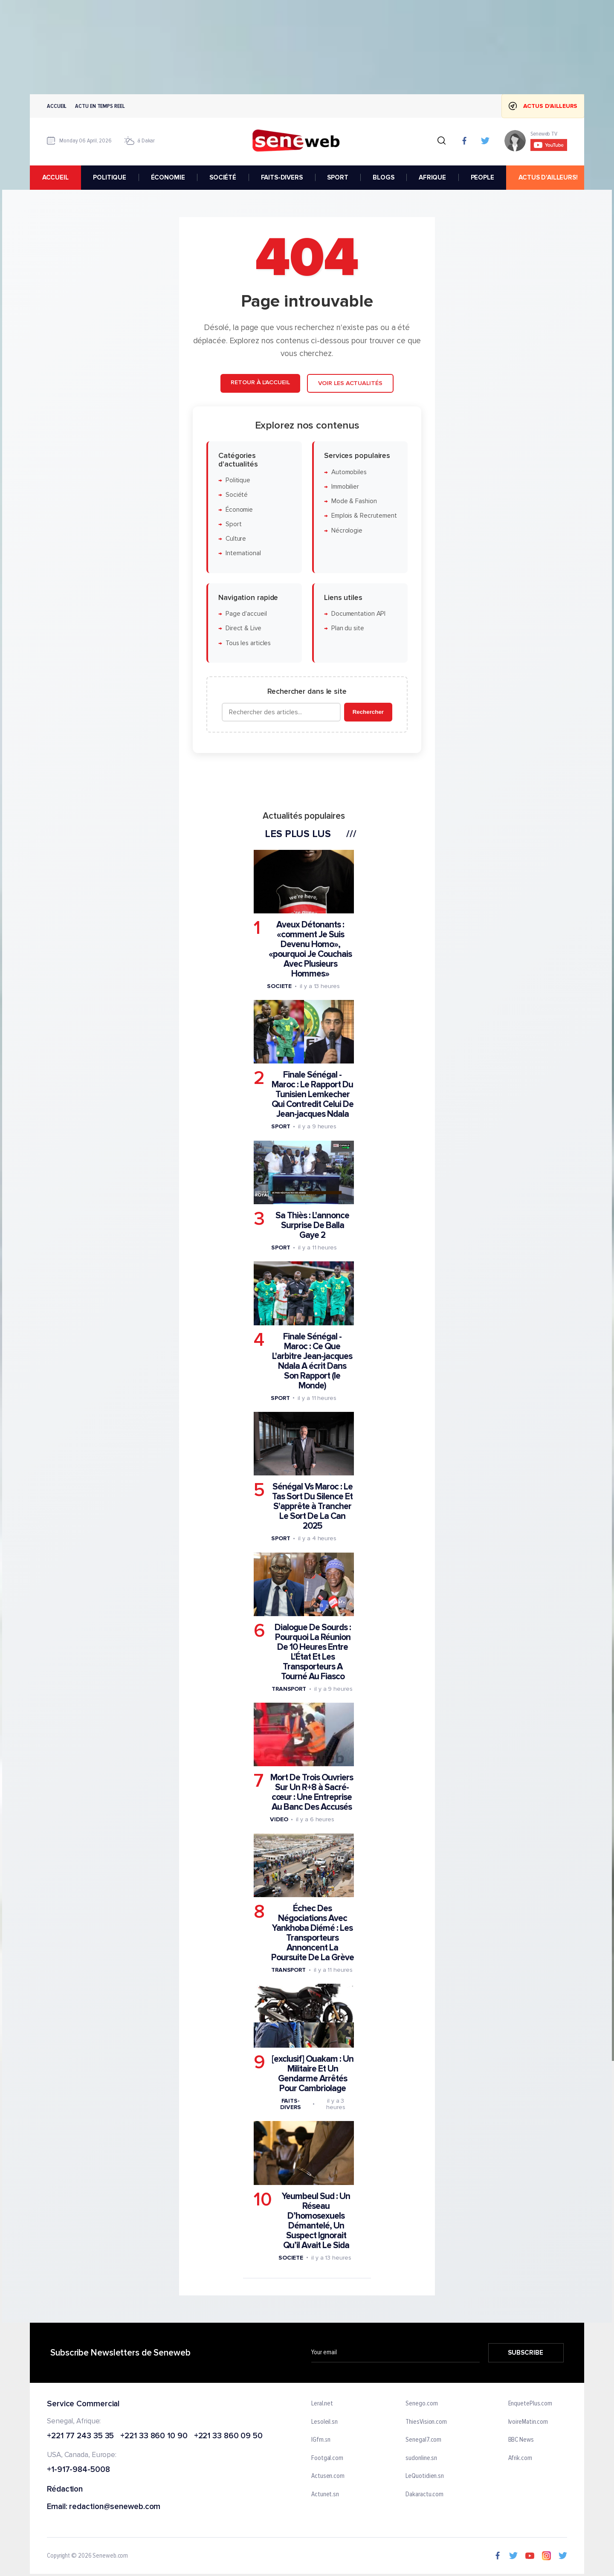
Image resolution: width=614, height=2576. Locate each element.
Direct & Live (243, 628)
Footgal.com (327, 2458)
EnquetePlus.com (530, 2404)
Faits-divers (290, 2104)
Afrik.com (520, 2458)
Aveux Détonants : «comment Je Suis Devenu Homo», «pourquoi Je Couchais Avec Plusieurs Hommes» (310, 949)
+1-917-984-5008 (78, 2470)
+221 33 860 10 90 (153, 2435)
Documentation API (358, 614)
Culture (236, 539)
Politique (238, 480)
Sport (234, 524)
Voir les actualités (350, 383)
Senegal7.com (423, 2440)
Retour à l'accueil (260, 382)
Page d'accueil (246, 614)
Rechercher (368, 712)
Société (237, 495)
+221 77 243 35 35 (80, 2435)
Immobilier (345, 487)
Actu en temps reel (100, 106)
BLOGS (383, 177)
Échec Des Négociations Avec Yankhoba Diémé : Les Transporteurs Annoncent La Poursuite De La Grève (312, 1933)
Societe (279, 986)
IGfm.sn (320, 2440)
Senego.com (421, 2404)
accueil (55, 177)
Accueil (57, 106)
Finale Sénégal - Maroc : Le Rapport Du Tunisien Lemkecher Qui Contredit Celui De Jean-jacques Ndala (312, 1094)
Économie (239, 509)
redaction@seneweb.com (114, 2507)
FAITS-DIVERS (282, 177)
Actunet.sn (325, 2494)
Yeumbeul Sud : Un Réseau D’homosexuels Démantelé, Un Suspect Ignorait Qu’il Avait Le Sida (316, 2220)
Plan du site (347, 628)
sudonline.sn (421, 2458)
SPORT (337, 177)
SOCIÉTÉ (222, 177)
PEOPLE (482, 177)
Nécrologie (346, 531)
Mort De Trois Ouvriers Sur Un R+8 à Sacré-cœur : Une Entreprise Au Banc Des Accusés (311, 1792)
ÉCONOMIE (168, 177)
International (243, 553)
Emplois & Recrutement (364, 516)
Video (279, 1819)
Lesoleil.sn (324, 2421)
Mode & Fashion (354, 501)
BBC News (521, 2440)
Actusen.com (328, 2476)
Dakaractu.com (424, 2494)
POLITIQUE (109, 177)
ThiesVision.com (426, 2421)
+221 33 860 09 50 (228, 2435)
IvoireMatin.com (528, 2421)
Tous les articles (248, 643)
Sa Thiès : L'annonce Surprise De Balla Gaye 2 (312, 1225)
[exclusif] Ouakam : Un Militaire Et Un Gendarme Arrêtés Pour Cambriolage (312, 2073)
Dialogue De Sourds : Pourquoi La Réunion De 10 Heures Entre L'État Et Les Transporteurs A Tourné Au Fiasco (313, 1652)
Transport (289, 1689)
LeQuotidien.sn (424, 2476)
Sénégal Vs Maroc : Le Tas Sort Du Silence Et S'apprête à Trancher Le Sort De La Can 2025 (312, 1506)
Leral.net (322, 2404)
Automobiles (349, 472)
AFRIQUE (432, 177)
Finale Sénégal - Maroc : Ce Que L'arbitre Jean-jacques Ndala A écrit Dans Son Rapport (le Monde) (312, 1361)
